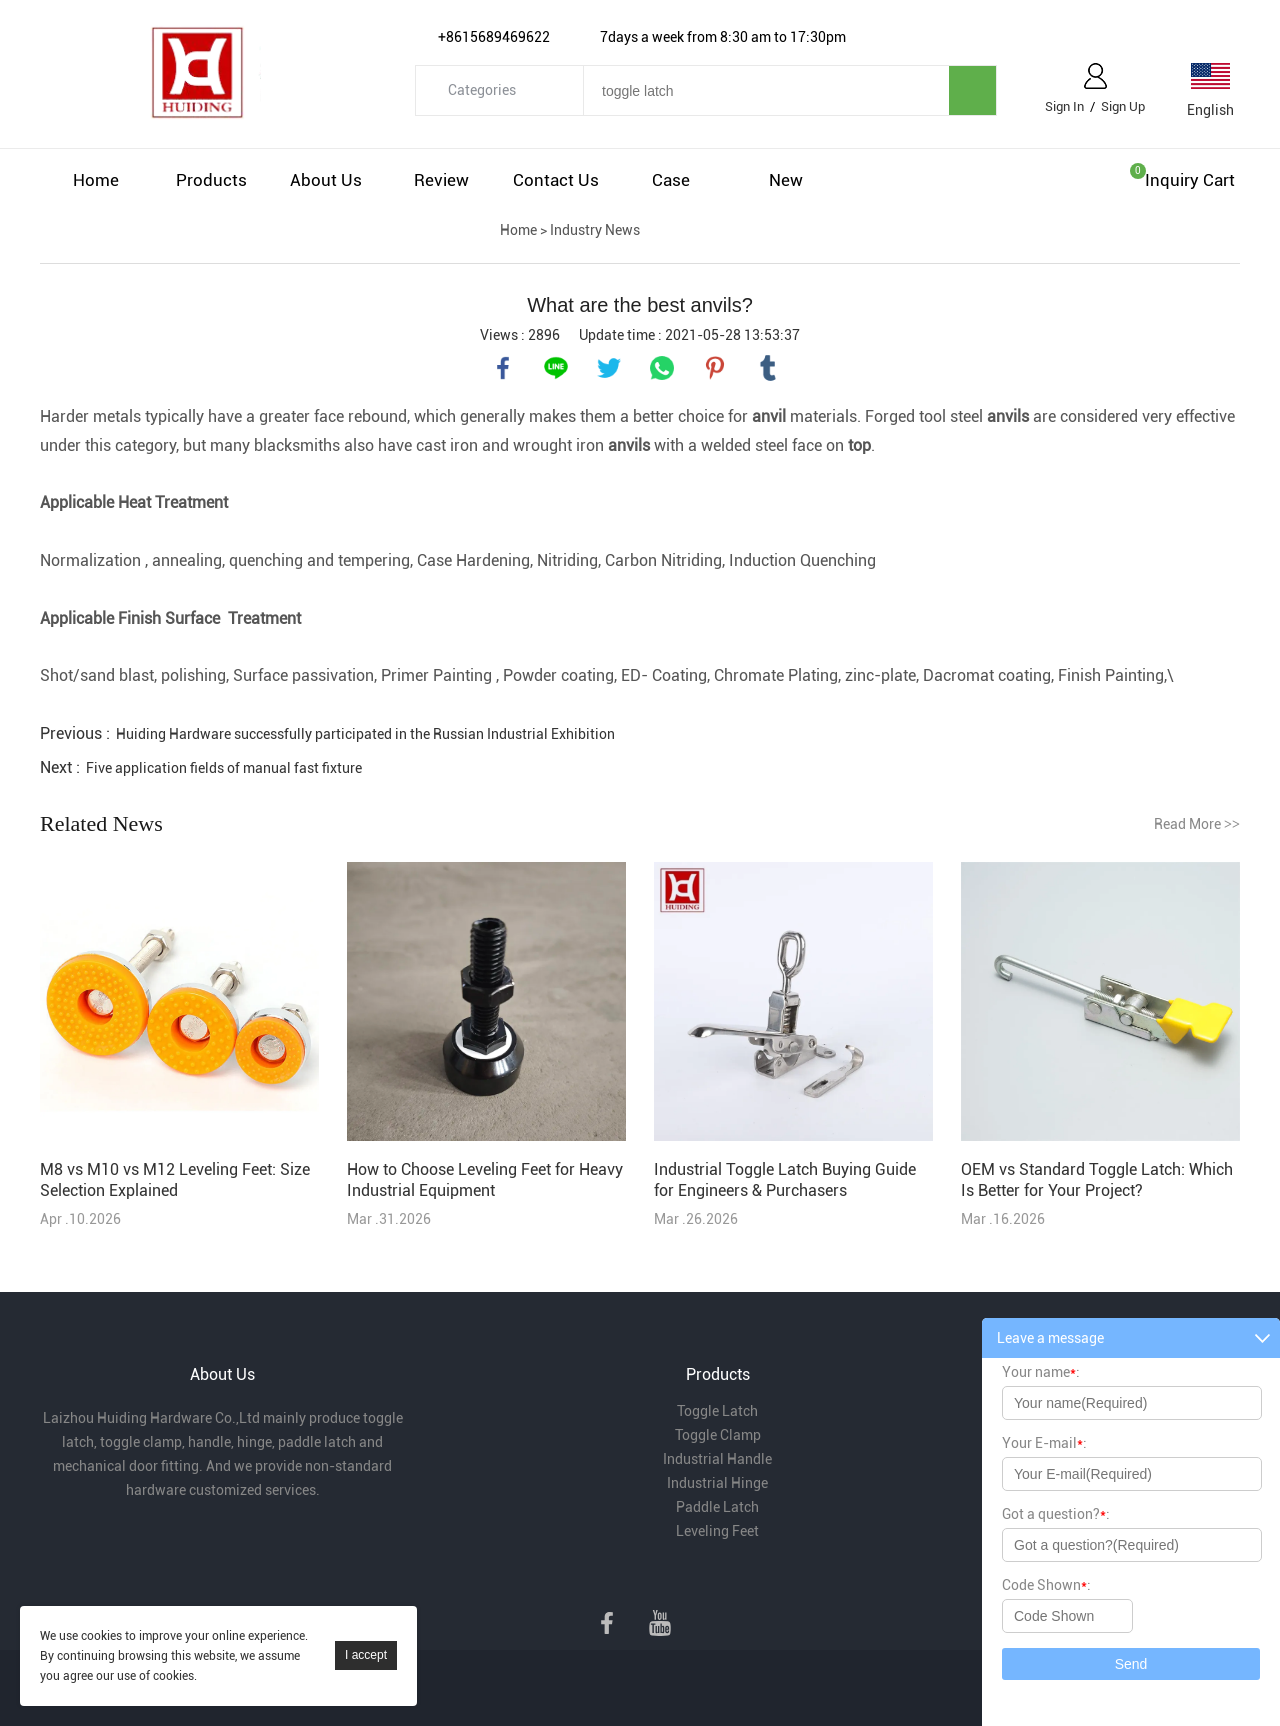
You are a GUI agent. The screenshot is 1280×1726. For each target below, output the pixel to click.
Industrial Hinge (717, 1483)
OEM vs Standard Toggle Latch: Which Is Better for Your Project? (1097, 1180)
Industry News (595, 230)
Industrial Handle (717, 1459)
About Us (326, 180)
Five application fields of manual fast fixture (224, 768)
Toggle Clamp (718, 1435)
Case (671, 180)
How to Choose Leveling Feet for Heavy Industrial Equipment (485, 1180)
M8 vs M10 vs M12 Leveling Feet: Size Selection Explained (175, 1180)
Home (96, 180)
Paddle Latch (717, 1507)
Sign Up (1123, 106)
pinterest (715, 368)
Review (441, 180)
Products (211, 180)
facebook (503, 368)
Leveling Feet (717, 1531)
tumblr (768, 368)
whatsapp (662, 368)
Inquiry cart (1190, 180)
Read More (1197, 824)
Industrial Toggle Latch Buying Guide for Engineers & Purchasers (785, 1180)
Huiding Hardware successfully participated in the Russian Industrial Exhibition (365, 734)
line (556, 368)
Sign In (1064, 106)
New (786, 180)
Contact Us (556, 180)
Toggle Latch (717, 1411)
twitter (609, 368)
